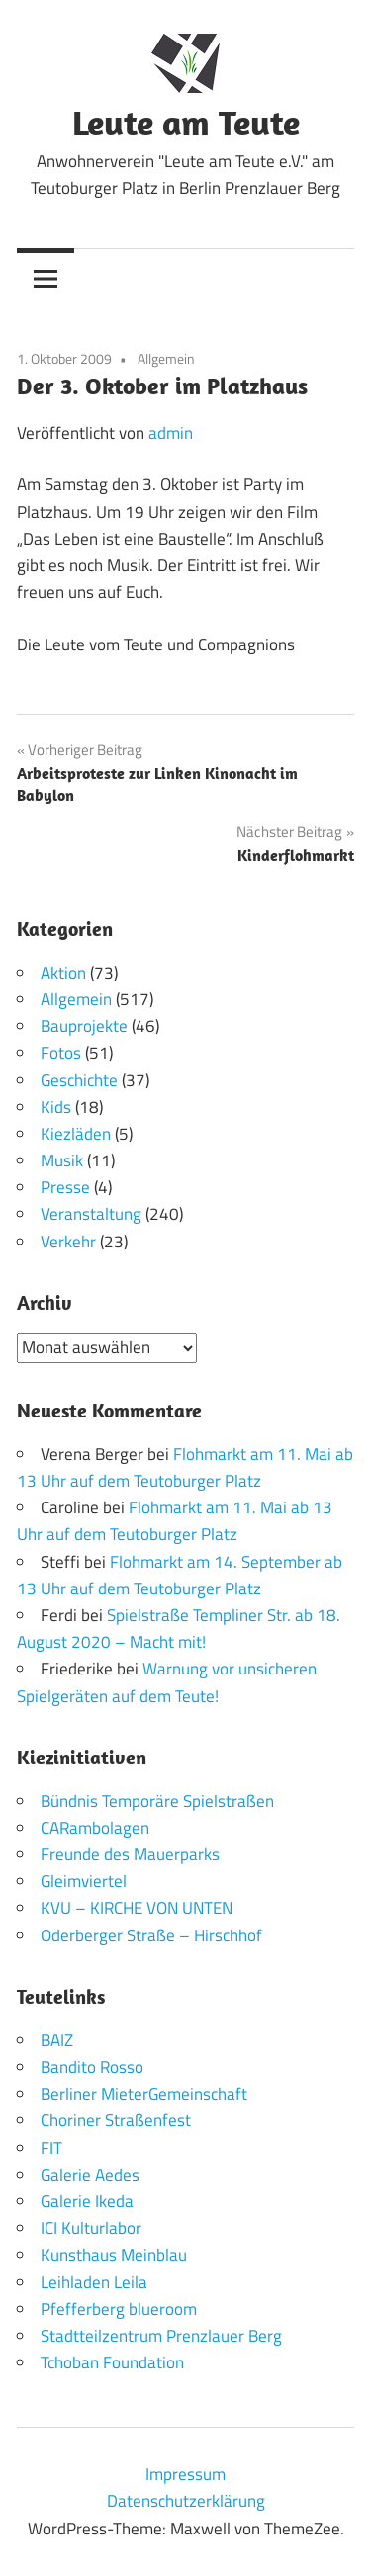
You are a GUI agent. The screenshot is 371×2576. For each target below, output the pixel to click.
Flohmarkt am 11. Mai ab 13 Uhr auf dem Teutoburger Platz (185, 1467)
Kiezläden (76, 1134)
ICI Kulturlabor (91, 2228)
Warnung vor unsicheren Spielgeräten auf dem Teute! (167, 1682)
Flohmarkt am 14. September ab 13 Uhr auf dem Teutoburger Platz (179, 1575)
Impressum (185, 2474)
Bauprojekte (84, 1026)
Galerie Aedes (90, 2175)
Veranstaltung (91, 1214)
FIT (51, 2148)
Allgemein (166, 358)
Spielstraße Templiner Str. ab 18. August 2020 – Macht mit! (178, 1628)
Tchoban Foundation (112, 2362)
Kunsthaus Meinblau (114, 2255)
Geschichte (79, 1080)
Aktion (63, 973)
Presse (65, 1187)
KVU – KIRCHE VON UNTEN (136, 1908)
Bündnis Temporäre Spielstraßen (157, 1801)
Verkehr (68, 1241)
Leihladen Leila (94, 2282)
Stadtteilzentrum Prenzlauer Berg (161, 2336)
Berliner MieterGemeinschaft (144, 2093)
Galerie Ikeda (87, 2201)
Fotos (61, 1053)
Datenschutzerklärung (186, 2501)
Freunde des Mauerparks (130, 1854)
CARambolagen (95, 1828)
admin (170, 433)
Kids (56, 1107)
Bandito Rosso (92, 2067)
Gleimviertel (84, 1881)
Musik (62, 1160)
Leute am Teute (186, 122)
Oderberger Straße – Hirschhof (151, 1935)
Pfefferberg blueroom (119, 2309)
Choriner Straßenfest (116, 2120)
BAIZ (57, 2040)
